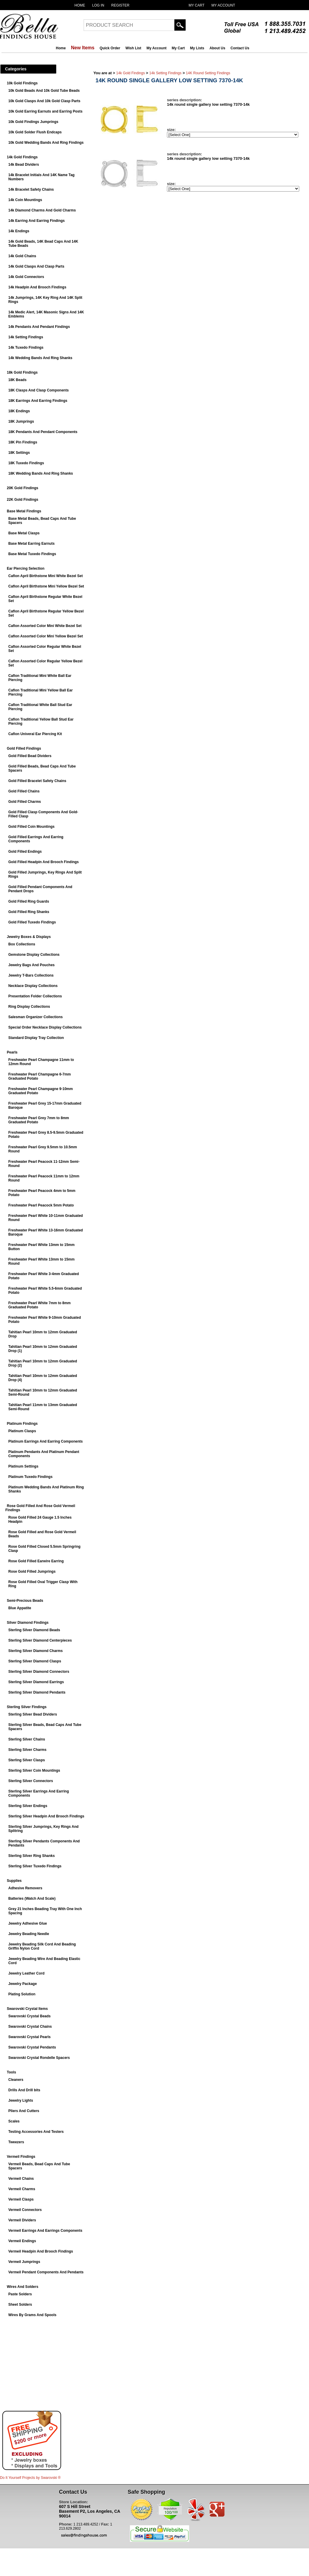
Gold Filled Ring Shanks (28, 912)
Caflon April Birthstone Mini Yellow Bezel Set (46, 586)
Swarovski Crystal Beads (29, 2016)
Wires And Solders (22, 2287)
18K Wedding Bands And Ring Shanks (40, 473)
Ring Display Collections (29, 1007)
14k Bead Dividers (23, 164)
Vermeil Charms (21, 2189)
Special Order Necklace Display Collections (45, 1027)
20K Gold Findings (22, 488)
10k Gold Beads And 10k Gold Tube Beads (44, 91)
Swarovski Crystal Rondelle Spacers (39, 2058)
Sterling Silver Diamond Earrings (36, 1682)
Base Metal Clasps (23, 533)
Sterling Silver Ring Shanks (31, 1856)
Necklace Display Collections (33, 986)
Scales (14, 2121)
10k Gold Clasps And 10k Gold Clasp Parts (44, 101)
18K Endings (19, 411)
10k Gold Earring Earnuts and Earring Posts (45, 111)
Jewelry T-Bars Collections (31, 975)
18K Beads (17, 380)
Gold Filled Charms (24, 802)
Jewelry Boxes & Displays (29, 937)
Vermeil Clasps (21, 2199)
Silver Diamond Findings (28, 1623)
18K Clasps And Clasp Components (38, 390)
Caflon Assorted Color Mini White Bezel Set (45, 626)
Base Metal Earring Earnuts (31, 543)
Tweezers (16, 2142)
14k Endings (18, 231)
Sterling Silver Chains (26, 1739)
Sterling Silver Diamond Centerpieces (40, 1640)
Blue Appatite (19, 1608)
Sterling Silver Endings (27, 1806)
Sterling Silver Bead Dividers (32, 1714)
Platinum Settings (23, 1466)
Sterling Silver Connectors (30, 1781)
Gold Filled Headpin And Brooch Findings (43, 862)
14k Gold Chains (22, 256)
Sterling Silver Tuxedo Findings (34, 1866)
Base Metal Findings (24, 511)
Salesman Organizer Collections (35, 1017)
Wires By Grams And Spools (32, 2315)
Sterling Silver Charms (27, 1750)
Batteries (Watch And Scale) (31, 1898)
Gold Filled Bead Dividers (29, 756)
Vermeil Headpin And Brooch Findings (40, 2251)
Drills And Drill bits (24, 2090)
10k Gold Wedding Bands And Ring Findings (46, 142)
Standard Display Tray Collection (36, 1038)
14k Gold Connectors (26, 277)
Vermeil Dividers (22, 2220)
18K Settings (19, 453)
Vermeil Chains (21, 2179)
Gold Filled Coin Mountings (31, 827)
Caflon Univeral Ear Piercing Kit (35, 734)
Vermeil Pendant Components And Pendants (46, 2272)
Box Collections (21, 944)
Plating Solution (21, 1994)
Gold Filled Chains (23, 791)
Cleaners (15, 2080)
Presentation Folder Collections (35, 996)
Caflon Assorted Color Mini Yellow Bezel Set (45, 636)
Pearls (12, 1052)
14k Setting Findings (25, 337)
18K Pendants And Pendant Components (42, 432)
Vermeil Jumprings (24, 2262)
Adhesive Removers (25, 1888)
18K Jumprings (21, 421)
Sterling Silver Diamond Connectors (38, 1672)
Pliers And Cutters (23, 2111)
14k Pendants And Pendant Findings (39, 327)
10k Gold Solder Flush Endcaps (35, 132)
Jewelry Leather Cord (26, 1973)
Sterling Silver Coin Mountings (34, 1770)
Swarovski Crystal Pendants (32, 2047)
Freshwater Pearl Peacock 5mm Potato (41, 1205)
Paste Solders (20, 2294)
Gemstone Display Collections (34, 955)
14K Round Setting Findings (208, 73)
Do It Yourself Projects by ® (30, 2478)
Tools (11, 2072)
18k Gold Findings (22, 372)
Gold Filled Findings (24, 748)
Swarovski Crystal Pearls (29, 2037)
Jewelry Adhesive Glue (27, 1923)
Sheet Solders (20, 2304)
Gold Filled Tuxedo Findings (32, 922)
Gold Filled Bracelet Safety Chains (37, 781)
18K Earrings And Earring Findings (37, 401)
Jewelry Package (22, 1984)
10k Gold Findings (22, 83)
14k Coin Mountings (25, 200)
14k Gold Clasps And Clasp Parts (36, 266)
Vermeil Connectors (25, 2210)
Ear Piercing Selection (25, 568)
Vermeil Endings (22, 2241)
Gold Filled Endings (25, 851)
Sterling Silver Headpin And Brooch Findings (46, 1816)
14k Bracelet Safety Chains (31, 189)
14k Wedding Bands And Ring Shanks (40, 358)
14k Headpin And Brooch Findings (37, 287)
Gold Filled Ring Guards (28, 901)
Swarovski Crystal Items (27, 2009)
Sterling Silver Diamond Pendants (37, 1692)
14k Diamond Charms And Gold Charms (42, 210)
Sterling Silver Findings (27, 1707)
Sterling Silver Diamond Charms (35, 1651)
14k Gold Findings (22, 157)
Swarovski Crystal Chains (30, 2026)
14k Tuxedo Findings (25, 347)
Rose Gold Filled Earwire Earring (36, 1561)
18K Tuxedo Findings (26, 463)
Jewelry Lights (20, 2100)
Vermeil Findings (21, 2157)
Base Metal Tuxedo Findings (32, 554)
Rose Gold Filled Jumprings (31, 1571)
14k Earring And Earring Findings (36, 221)
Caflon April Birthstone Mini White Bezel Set (45, 576)
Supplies (14, 1881)
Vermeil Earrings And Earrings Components (45, 2230)
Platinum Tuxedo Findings (30, 1477)
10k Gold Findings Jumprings (33, 122)
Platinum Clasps (22, 1431)
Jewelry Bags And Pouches (31, 965)
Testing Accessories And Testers (36, 2132)
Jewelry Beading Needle (28, 1934)
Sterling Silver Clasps (26, 1760)
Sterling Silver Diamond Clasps (34, 1661)
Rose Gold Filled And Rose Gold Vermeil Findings (40, 1508)
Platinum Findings (22, 1424)
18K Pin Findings (22, 442)
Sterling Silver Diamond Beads (34, 1630)
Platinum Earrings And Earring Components (45, 1441)
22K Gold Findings (22, 499)
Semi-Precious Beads (25, 1601)
